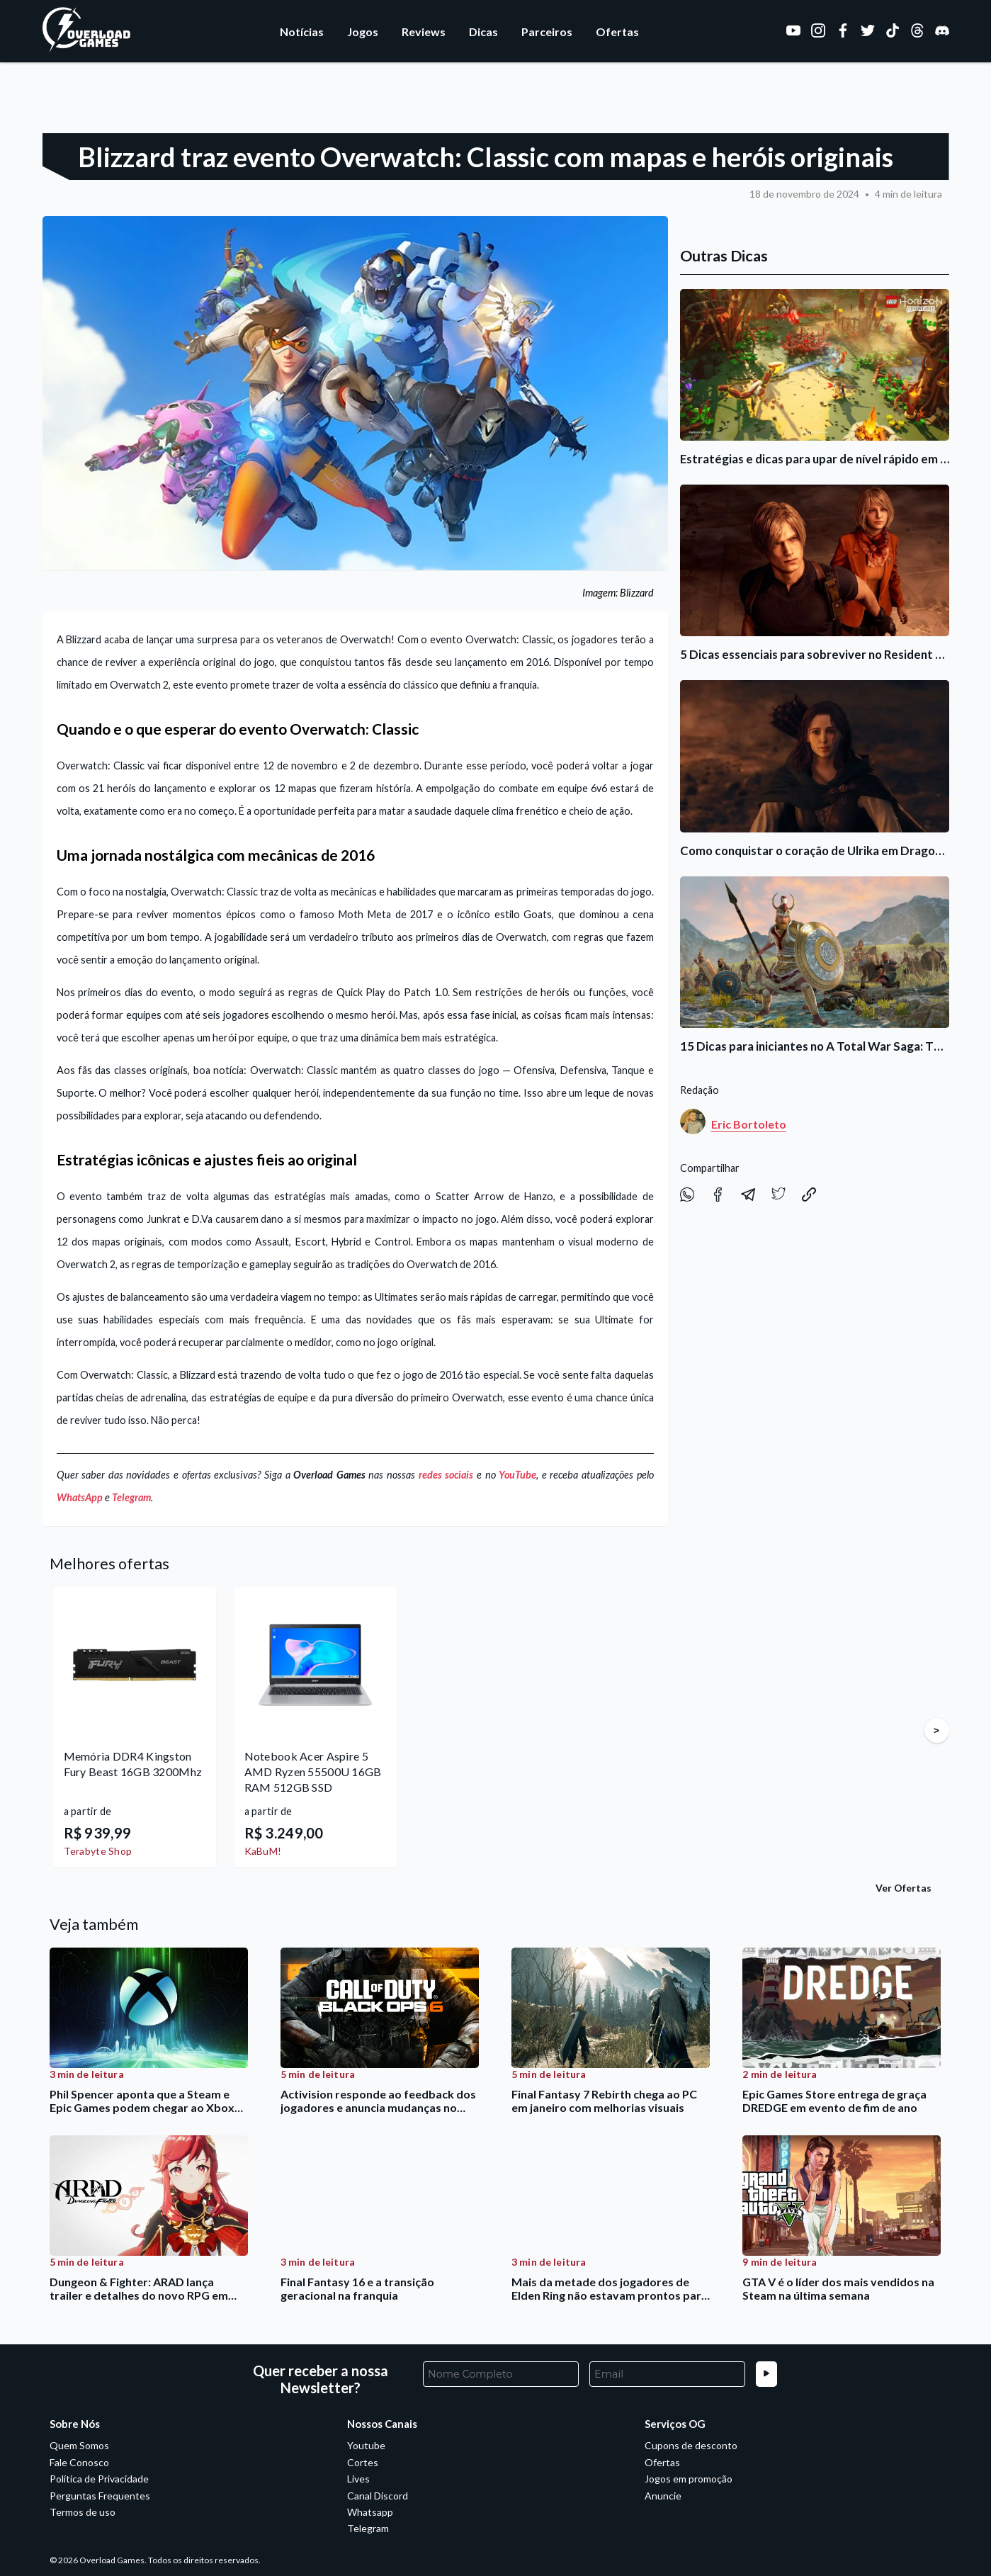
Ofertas (617, 31)
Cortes (362, 2462)
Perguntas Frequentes (100, 2496)
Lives (358, 2479)
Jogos (362, 31)
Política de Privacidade (99, 2479)
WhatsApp (80, 1497)
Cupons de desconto (691, 2445)
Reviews (424, 31)
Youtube (366, 2445)
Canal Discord (377, 2496)
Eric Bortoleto (748, 1124)
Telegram (131, 1497)
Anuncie (663, 2496)
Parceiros (546, 31)
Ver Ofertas (903, 1888)
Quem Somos (79, 2445)
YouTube (517, 1475)
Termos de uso (82, 2512)
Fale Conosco (79, 2462)
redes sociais (446, 1475)
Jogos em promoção (688, 2479)
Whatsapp (370, 2512)
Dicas (483, 31)
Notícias (302, 31)
